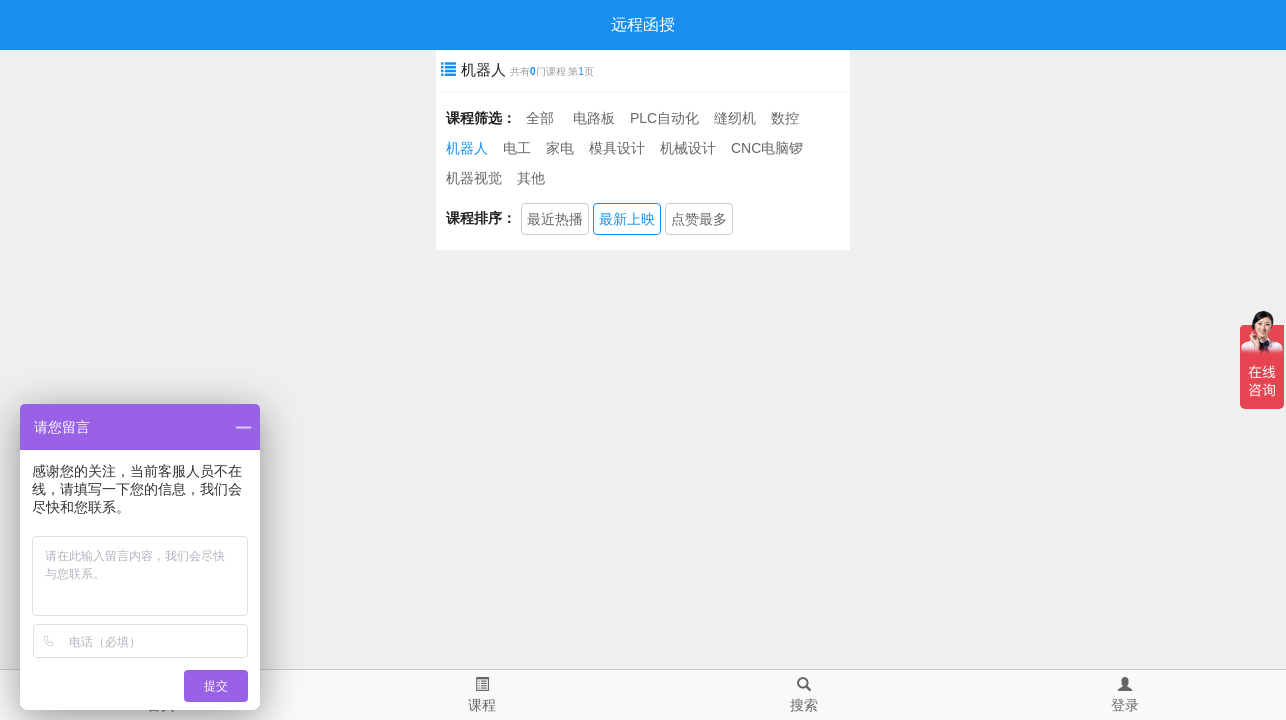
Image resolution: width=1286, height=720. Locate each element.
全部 (540, 118)
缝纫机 (735, 118)
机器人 (467, 148)
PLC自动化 (664, 118)
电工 (517, 148)
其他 (531, 178)
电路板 (594, 118)
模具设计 (617, 148)
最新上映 (627, 219)
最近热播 (555, 219)
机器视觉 (474, 178)
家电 (560, 148)
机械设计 (688, 148)
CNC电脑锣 (767, 148)
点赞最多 (699, 219)
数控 (785, 118)
